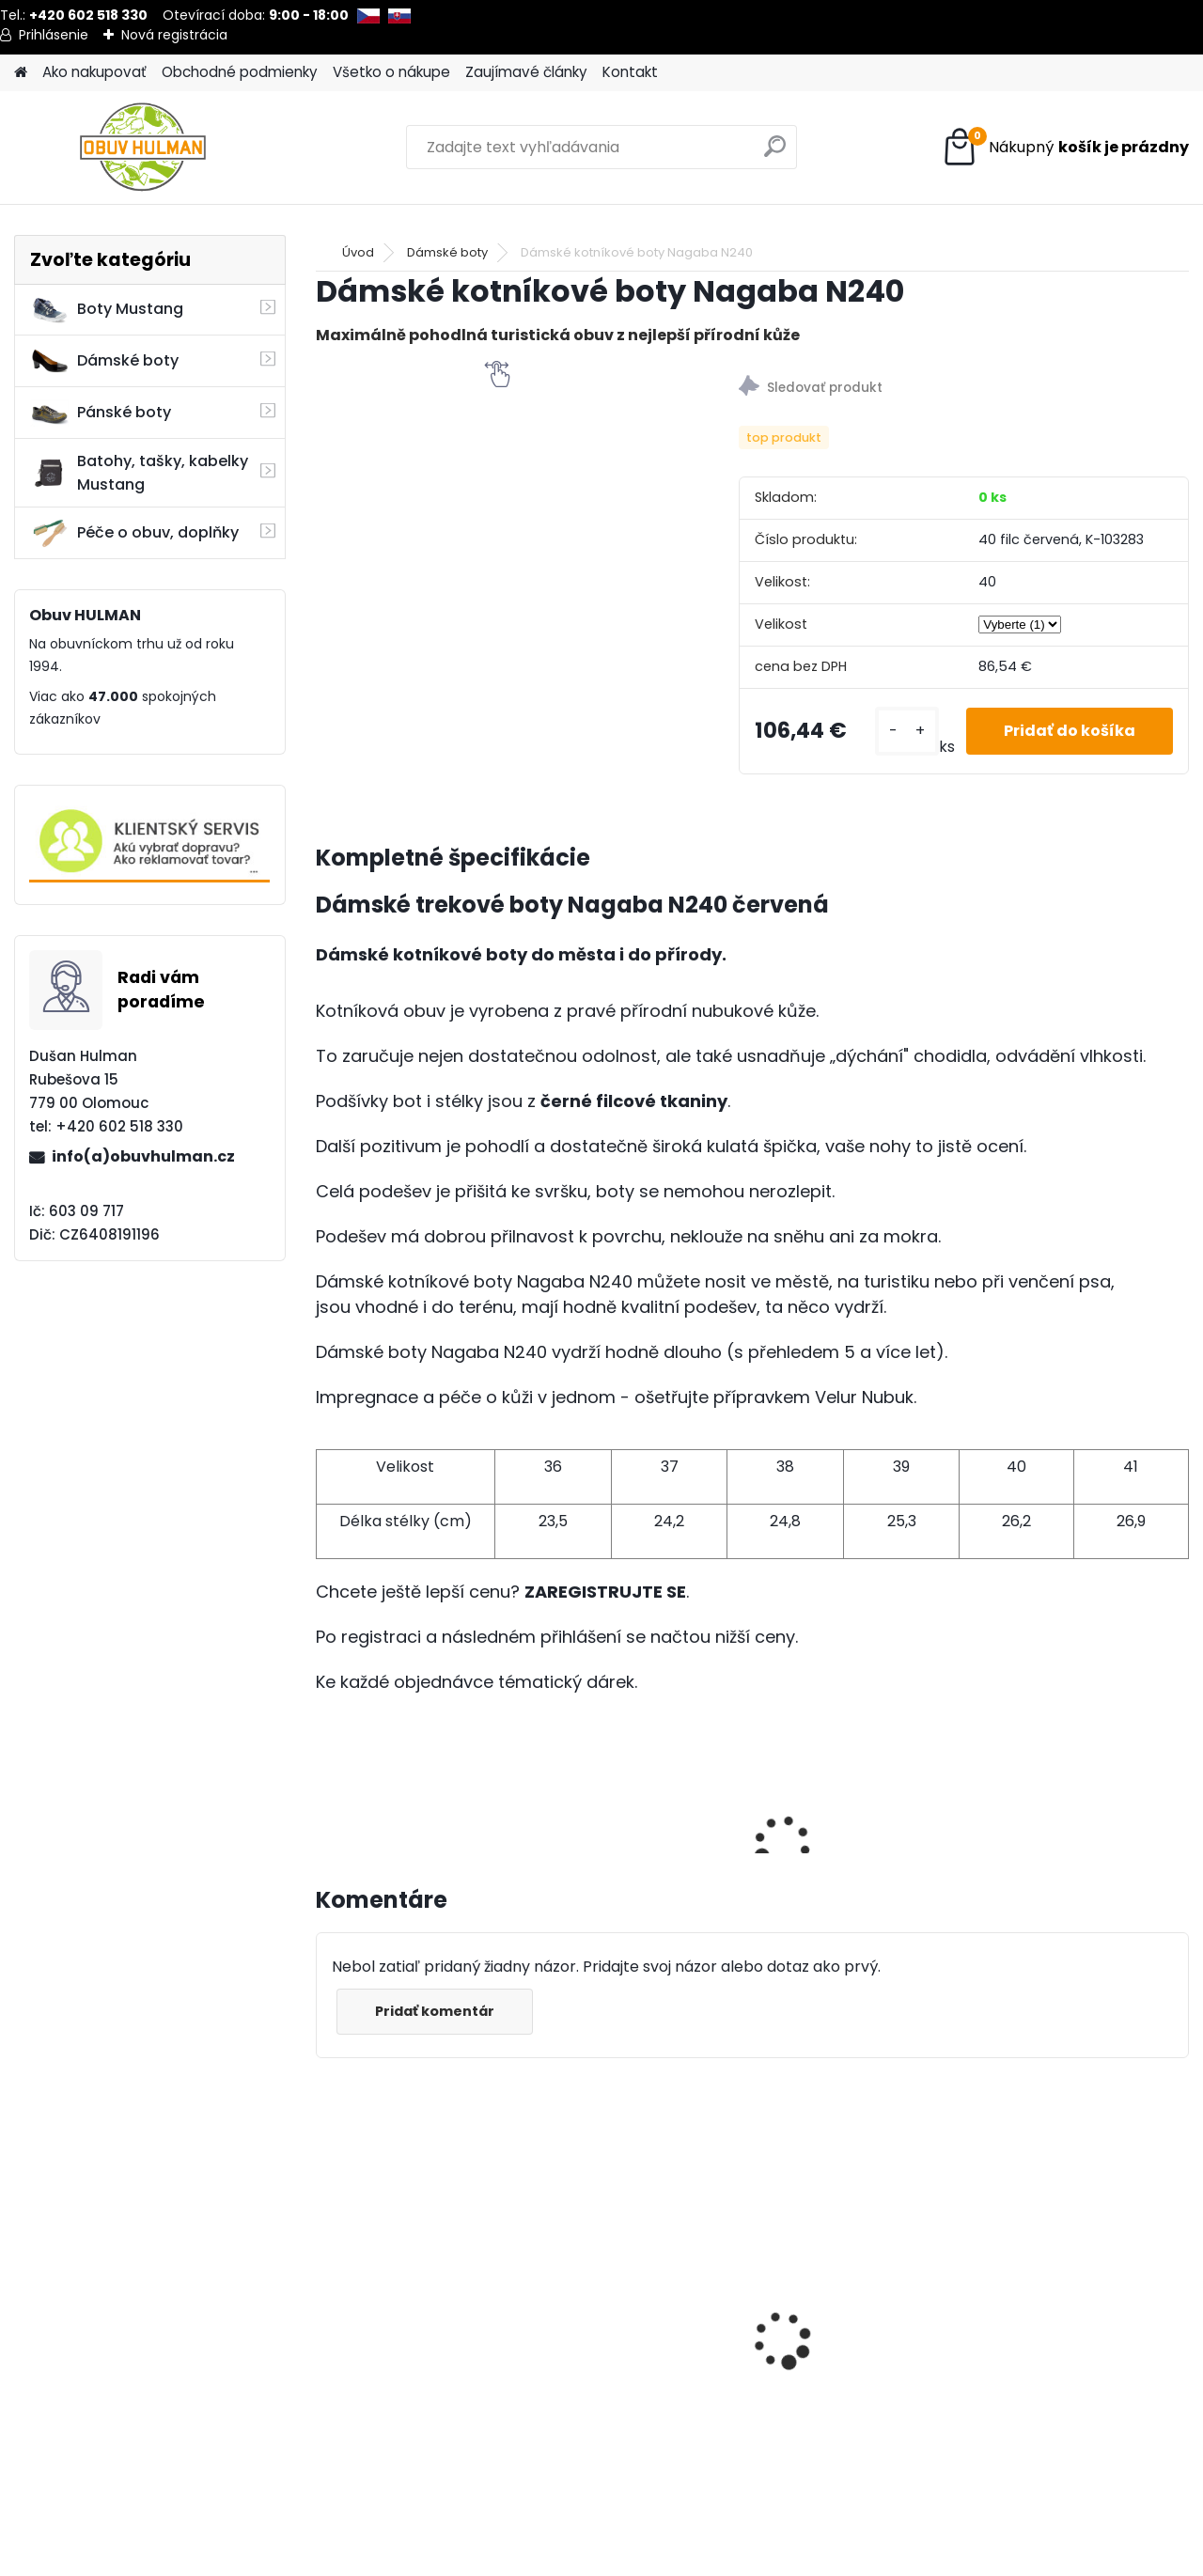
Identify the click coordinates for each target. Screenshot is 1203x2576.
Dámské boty (104, 361)
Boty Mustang (106, 309)
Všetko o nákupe (391, 72)
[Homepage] (20, 73)
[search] (775, 153)
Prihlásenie (53, 34)
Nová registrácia (174, 34)
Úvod (358, 252)
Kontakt (630, 72)
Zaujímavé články (526, 72)
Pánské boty (100, 413)
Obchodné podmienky (240, 72)
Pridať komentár (434, 2011)
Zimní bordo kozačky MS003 (405, 2341)
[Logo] (143, 148)
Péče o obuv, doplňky (134, 533)
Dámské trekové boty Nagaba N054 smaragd (853, 2292)
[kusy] (907, 730)
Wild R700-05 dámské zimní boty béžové (1063, 2341)
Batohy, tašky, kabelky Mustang (139, 472)
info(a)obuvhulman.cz (143, 1156)
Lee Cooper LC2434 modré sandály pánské (643, 2298)
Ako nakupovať (94, 72)
